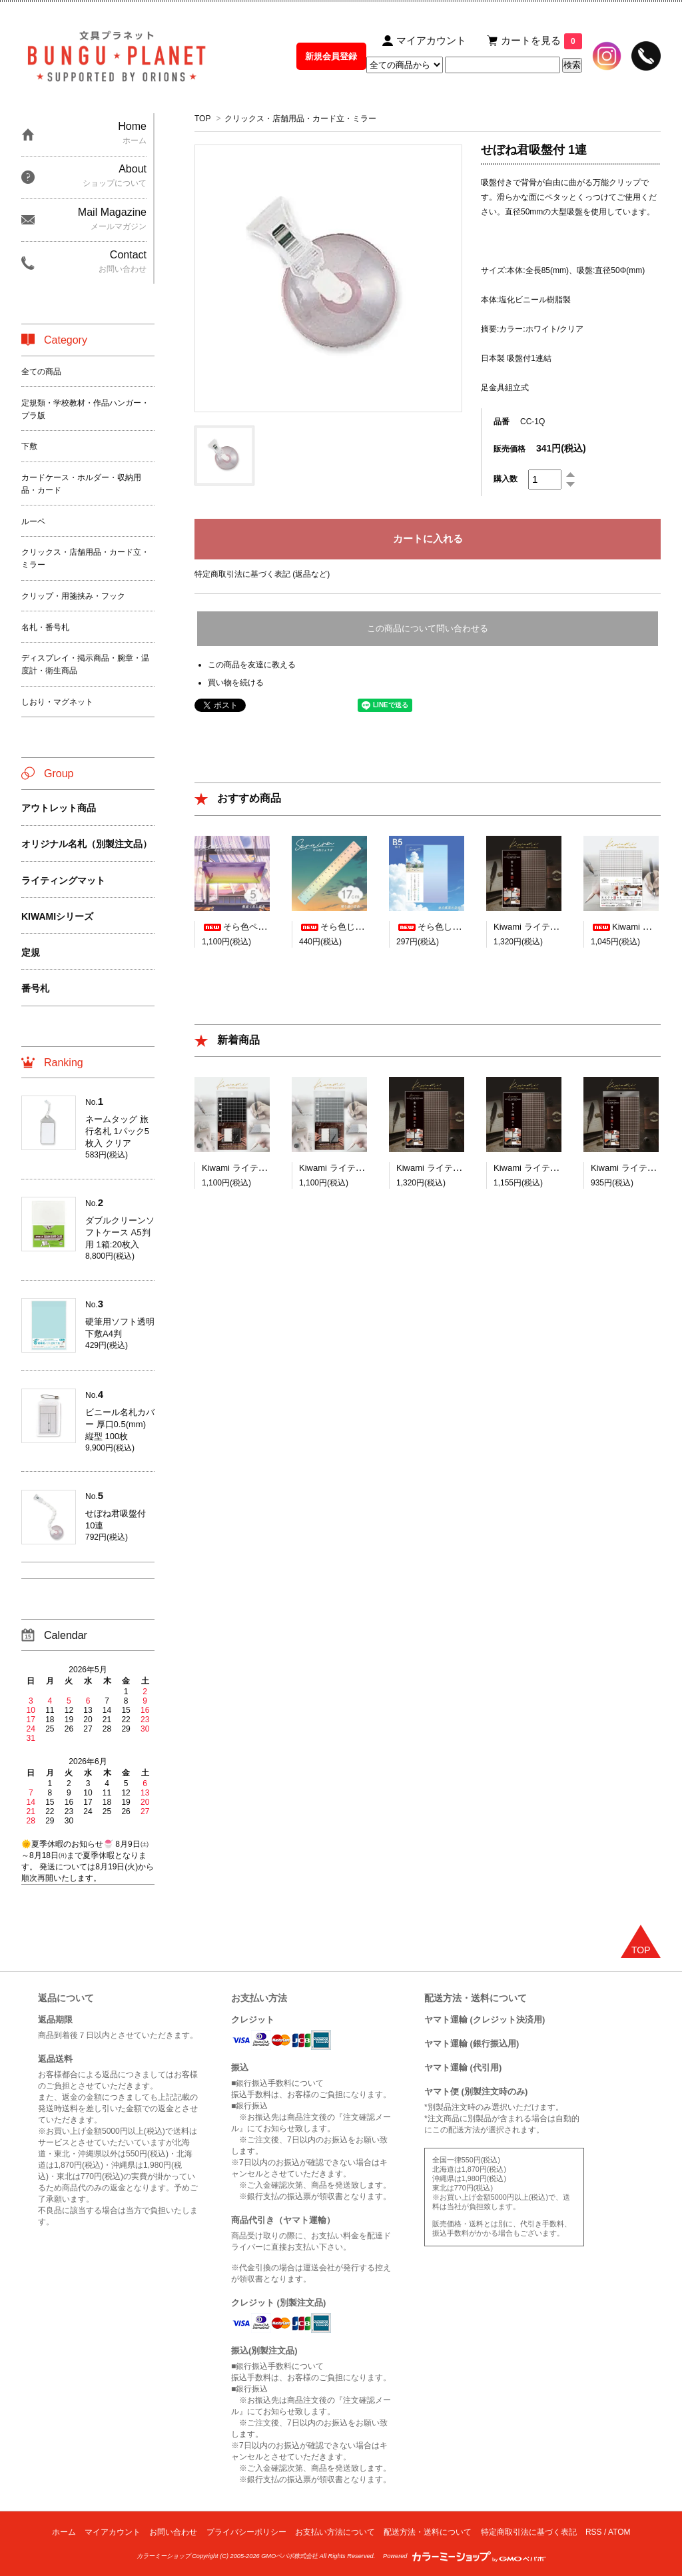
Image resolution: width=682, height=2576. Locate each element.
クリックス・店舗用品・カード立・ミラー (300, 118)
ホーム (64, 2532)
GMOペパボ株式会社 (289, 2556)
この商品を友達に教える (252, 664)
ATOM (619, 2532)
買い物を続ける (236, 682)
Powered (464, 2556)
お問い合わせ (173, 2532)
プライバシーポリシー (246, 2532)
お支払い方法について (335, 2532)
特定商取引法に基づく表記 (529, 2532)
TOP (202, 118)
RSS (593, 2532)
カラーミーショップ (163, 2556)
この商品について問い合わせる (427, 628)
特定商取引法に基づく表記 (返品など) (262, 574)
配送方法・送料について (428, 2532)
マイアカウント (113, 2532)
